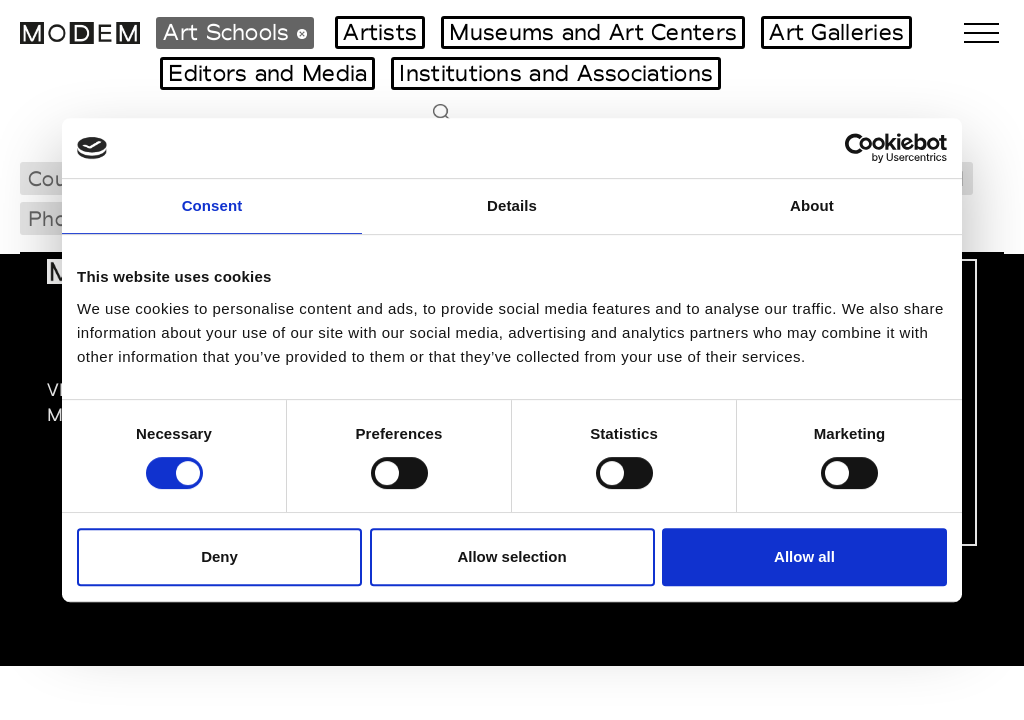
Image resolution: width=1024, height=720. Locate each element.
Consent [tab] (212, 205)
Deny (219, 556)
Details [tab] (512, 205)
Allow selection (511, 556)
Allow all (804, 556)
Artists (380, 32)
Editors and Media (267, 73)
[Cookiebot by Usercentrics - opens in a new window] (859, 148)
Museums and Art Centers (593, 32)
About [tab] (812, 205)
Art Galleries (836, 32)
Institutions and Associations (556, 73)
